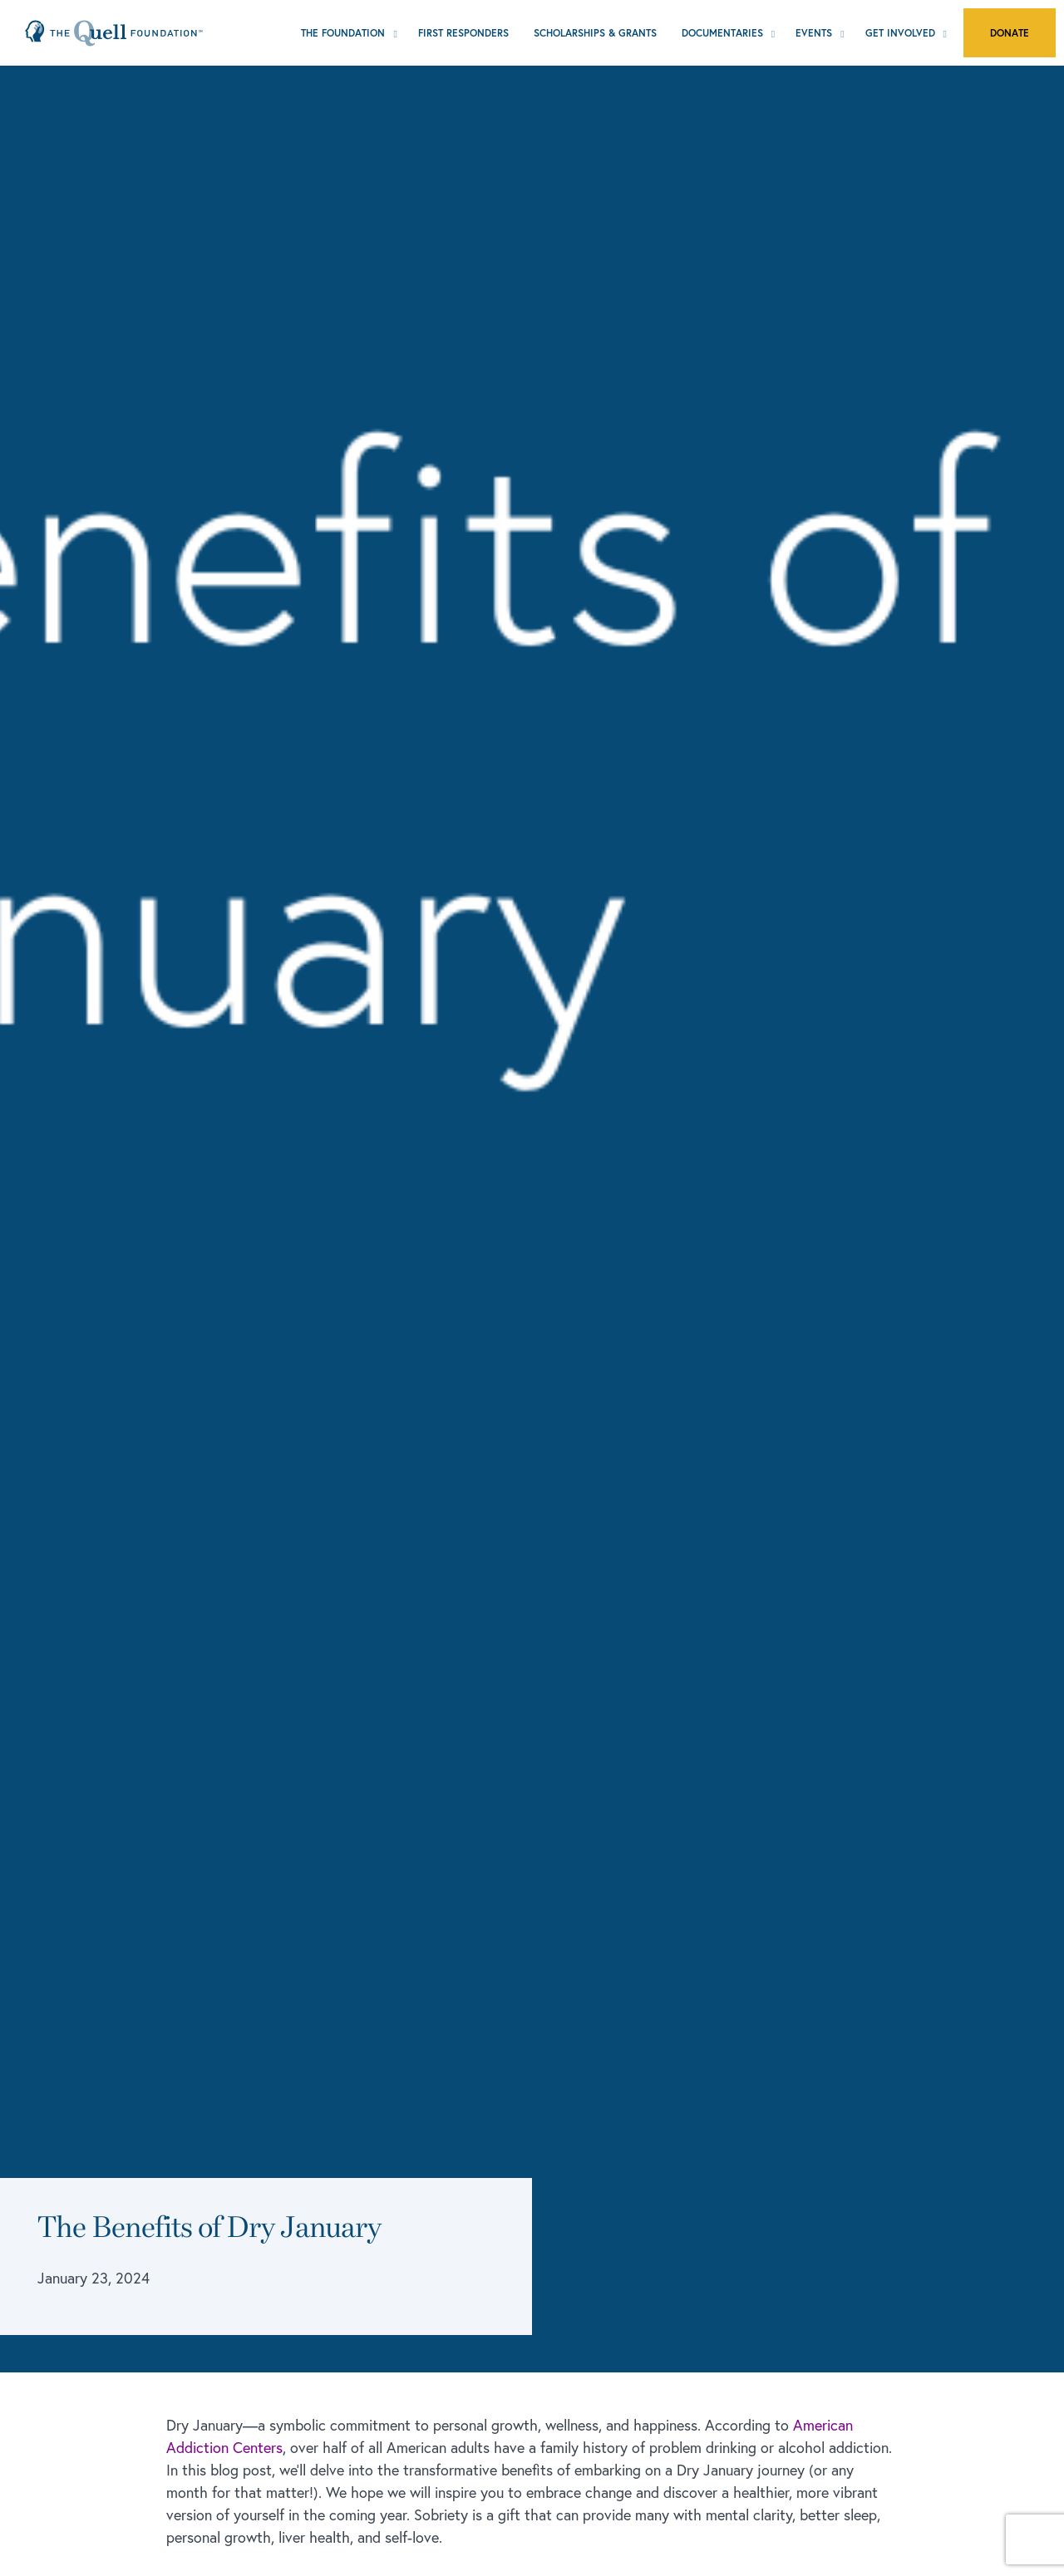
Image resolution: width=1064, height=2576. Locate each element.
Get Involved (900, 33)
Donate (1009, 33)
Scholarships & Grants (595, 33)
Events (814, 33)
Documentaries (722, 33)
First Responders (463, 33)
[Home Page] (114, 32)
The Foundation (343, 33)
